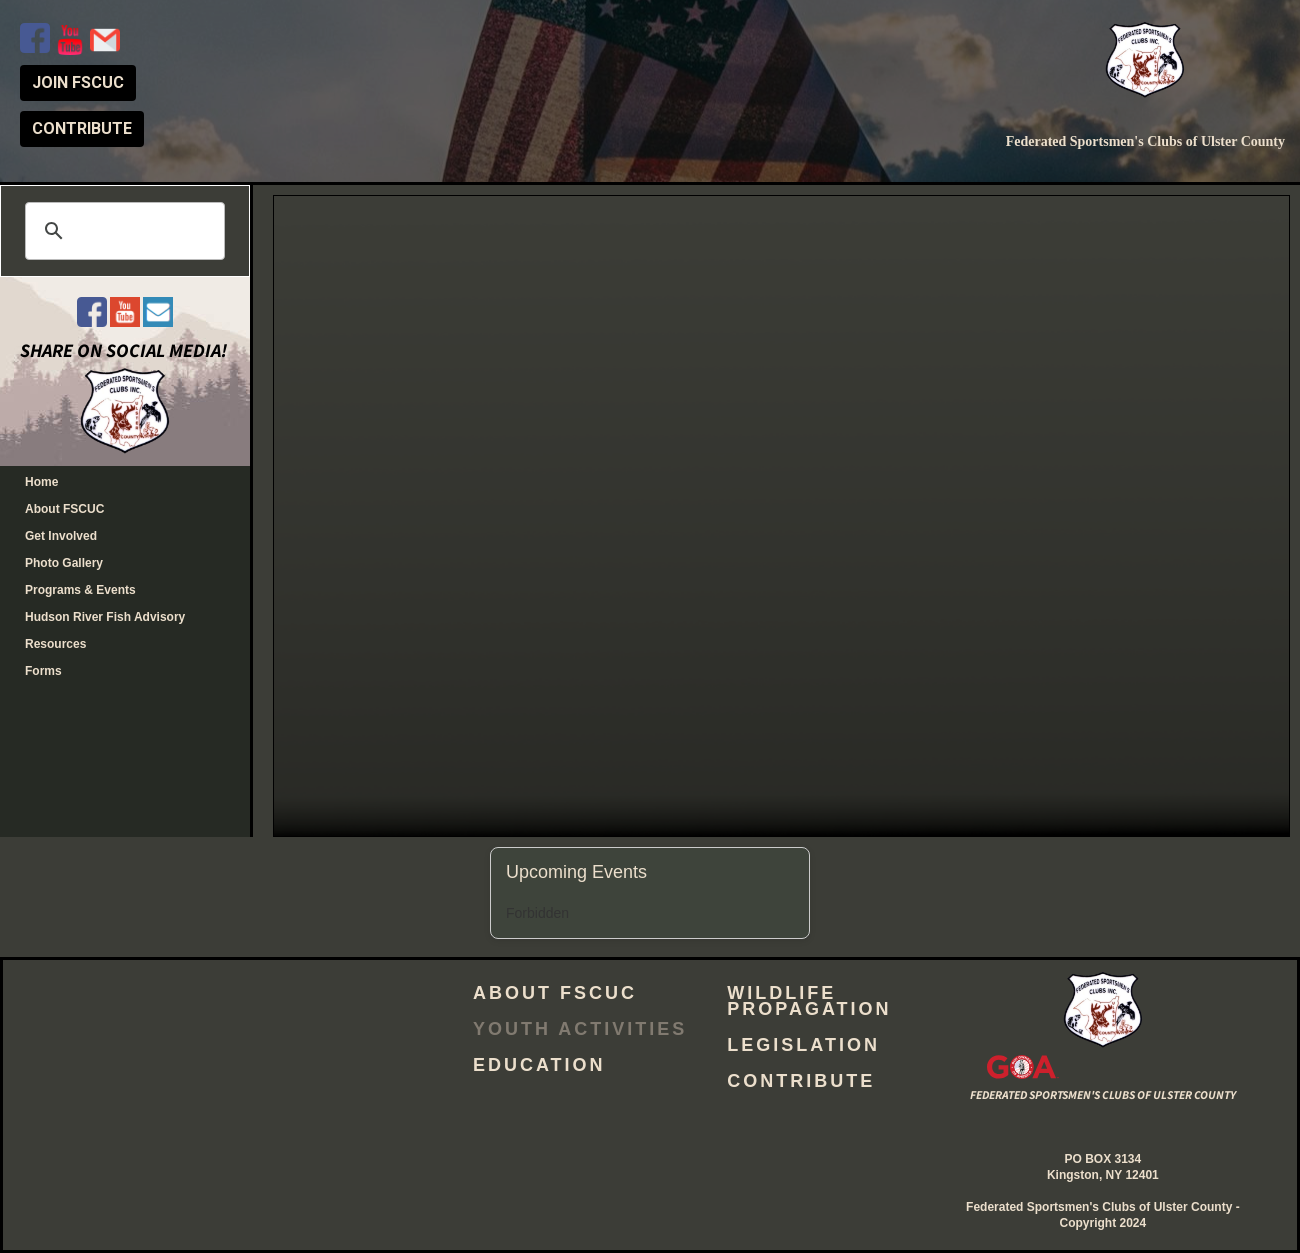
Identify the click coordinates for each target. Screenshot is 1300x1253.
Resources (55, 644)
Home (41, 482)
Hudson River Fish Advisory (105, 617)
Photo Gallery (64, 563)
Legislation (803, 1045)
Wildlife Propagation (809, 1001)
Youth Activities (580, 1029)
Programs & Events (80, 590)
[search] (122, 231)
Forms (43, 671)
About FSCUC (64, 509)
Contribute (801, 1081)
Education (539, 1065)
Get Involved (61, 536)
